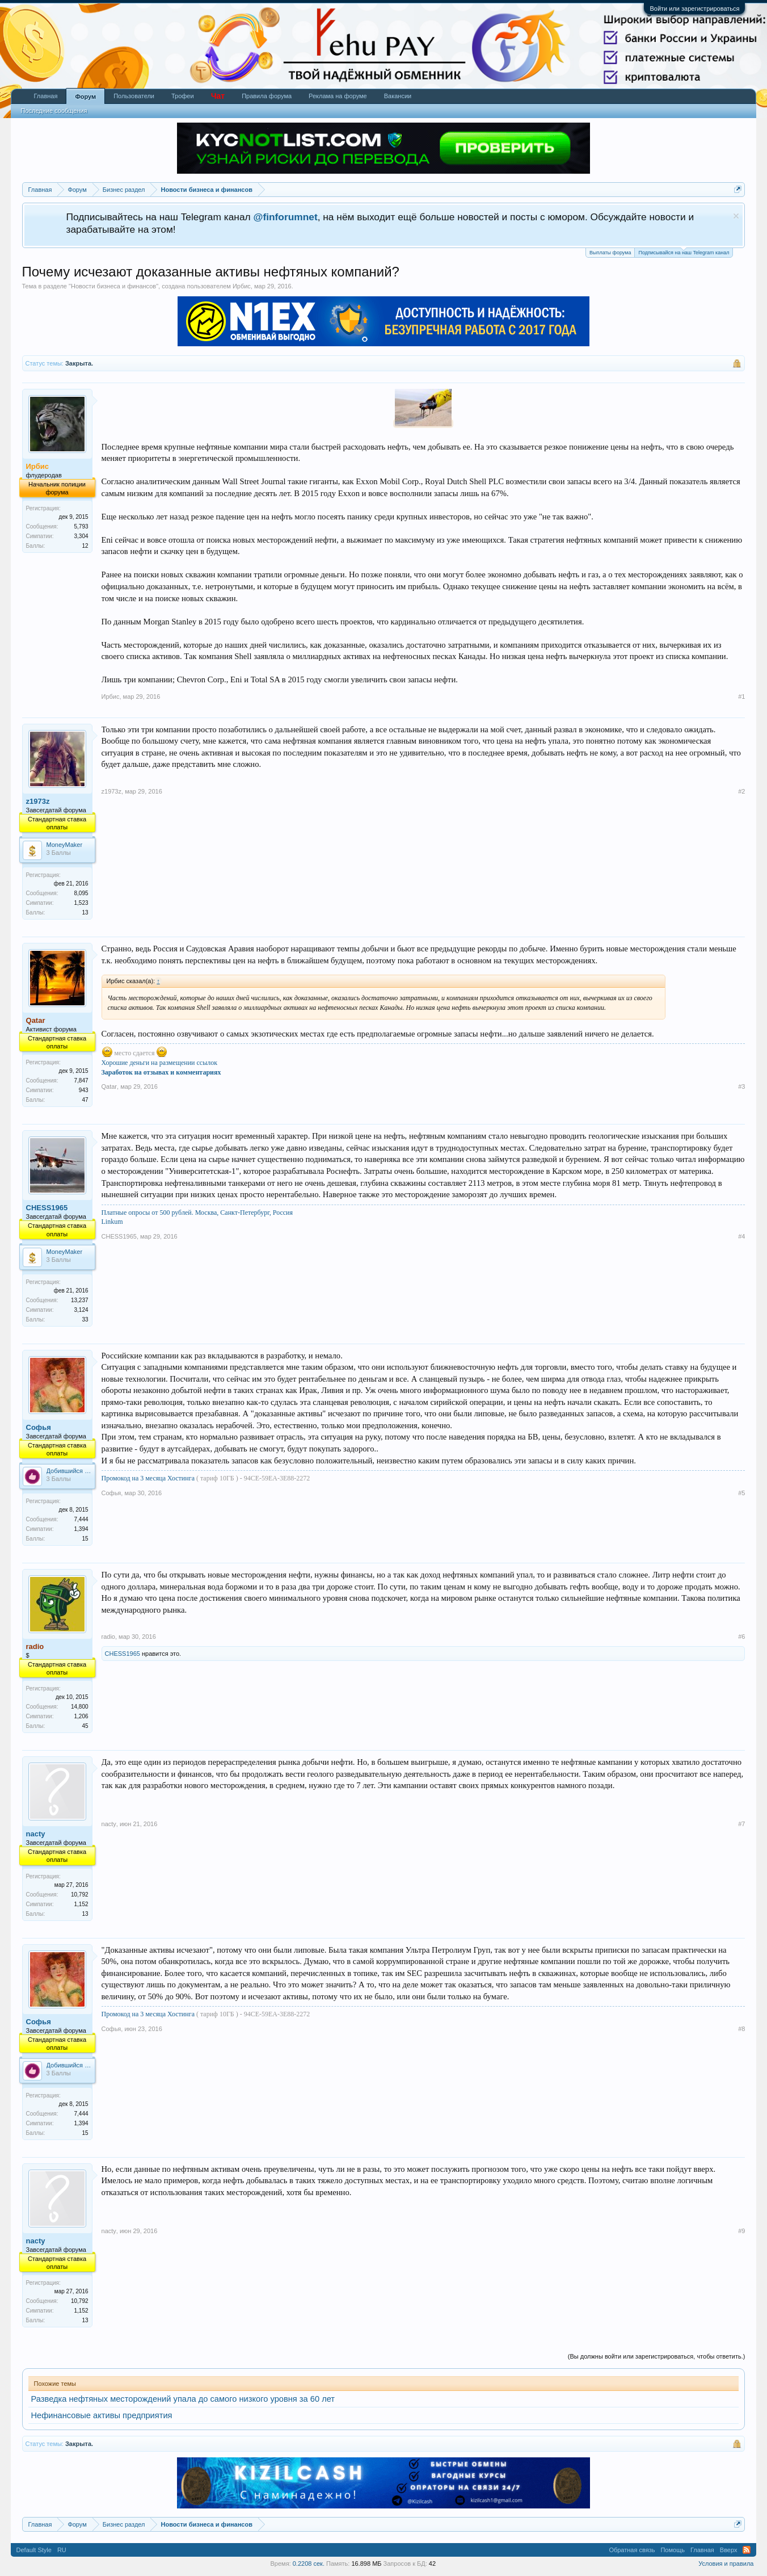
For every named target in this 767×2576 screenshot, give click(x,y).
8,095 (81, 893)
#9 (741, 2230)
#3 (741, 1086)
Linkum (112, 1222)
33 (85, 1319)
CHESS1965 (47, 1207)
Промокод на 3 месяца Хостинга (149, 1478)
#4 (741, 1236)
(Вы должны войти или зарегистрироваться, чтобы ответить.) (656, 2356)
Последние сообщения (54, 110)
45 (85, 1726)
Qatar (109, 1086)
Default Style (34, 2549)
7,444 (81, 1519)
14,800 (79, 1707)
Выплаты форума (610, 252)
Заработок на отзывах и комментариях (161, 1072)
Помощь (672, 2549)
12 (85, 546)
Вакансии (398, 96)
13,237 (79, 1300)
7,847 (81, 1080)
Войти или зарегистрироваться (694, 8)
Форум (85, 96)
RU (61, 2549)
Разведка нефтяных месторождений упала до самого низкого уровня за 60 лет (183, 2398)
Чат (218, 95)
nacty (35, 1834)
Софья (38, 1427)
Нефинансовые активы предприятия (101, 2415)
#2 (741, 791)
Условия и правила (725, 2563)
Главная (46, 96)
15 (85, 1538)
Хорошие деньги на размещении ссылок (160, 1063)
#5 (741, 1493)
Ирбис (242, 286)
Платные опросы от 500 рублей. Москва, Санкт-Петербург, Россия (197, 1212)
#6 (741, 1636)
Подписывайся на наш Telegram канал (683, 251)
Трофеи (182, 96)
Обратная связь (632, 2549)
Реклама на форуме (338, 96)
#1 (741, 696)
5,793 (81, 526)
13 (85, 912)
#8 (741, 2028)
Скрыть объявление (736, 216)
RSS (747, 2550)
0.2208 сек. (308, 2563)
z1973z (38, 801)
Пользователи (133, 96)
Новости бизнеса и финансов (113, 286)
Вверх (729, 2549)
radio (108, 1636)
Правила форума (267, 96)
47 (85, 1100)
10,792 (79, 1894)
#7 (741, 1823)
